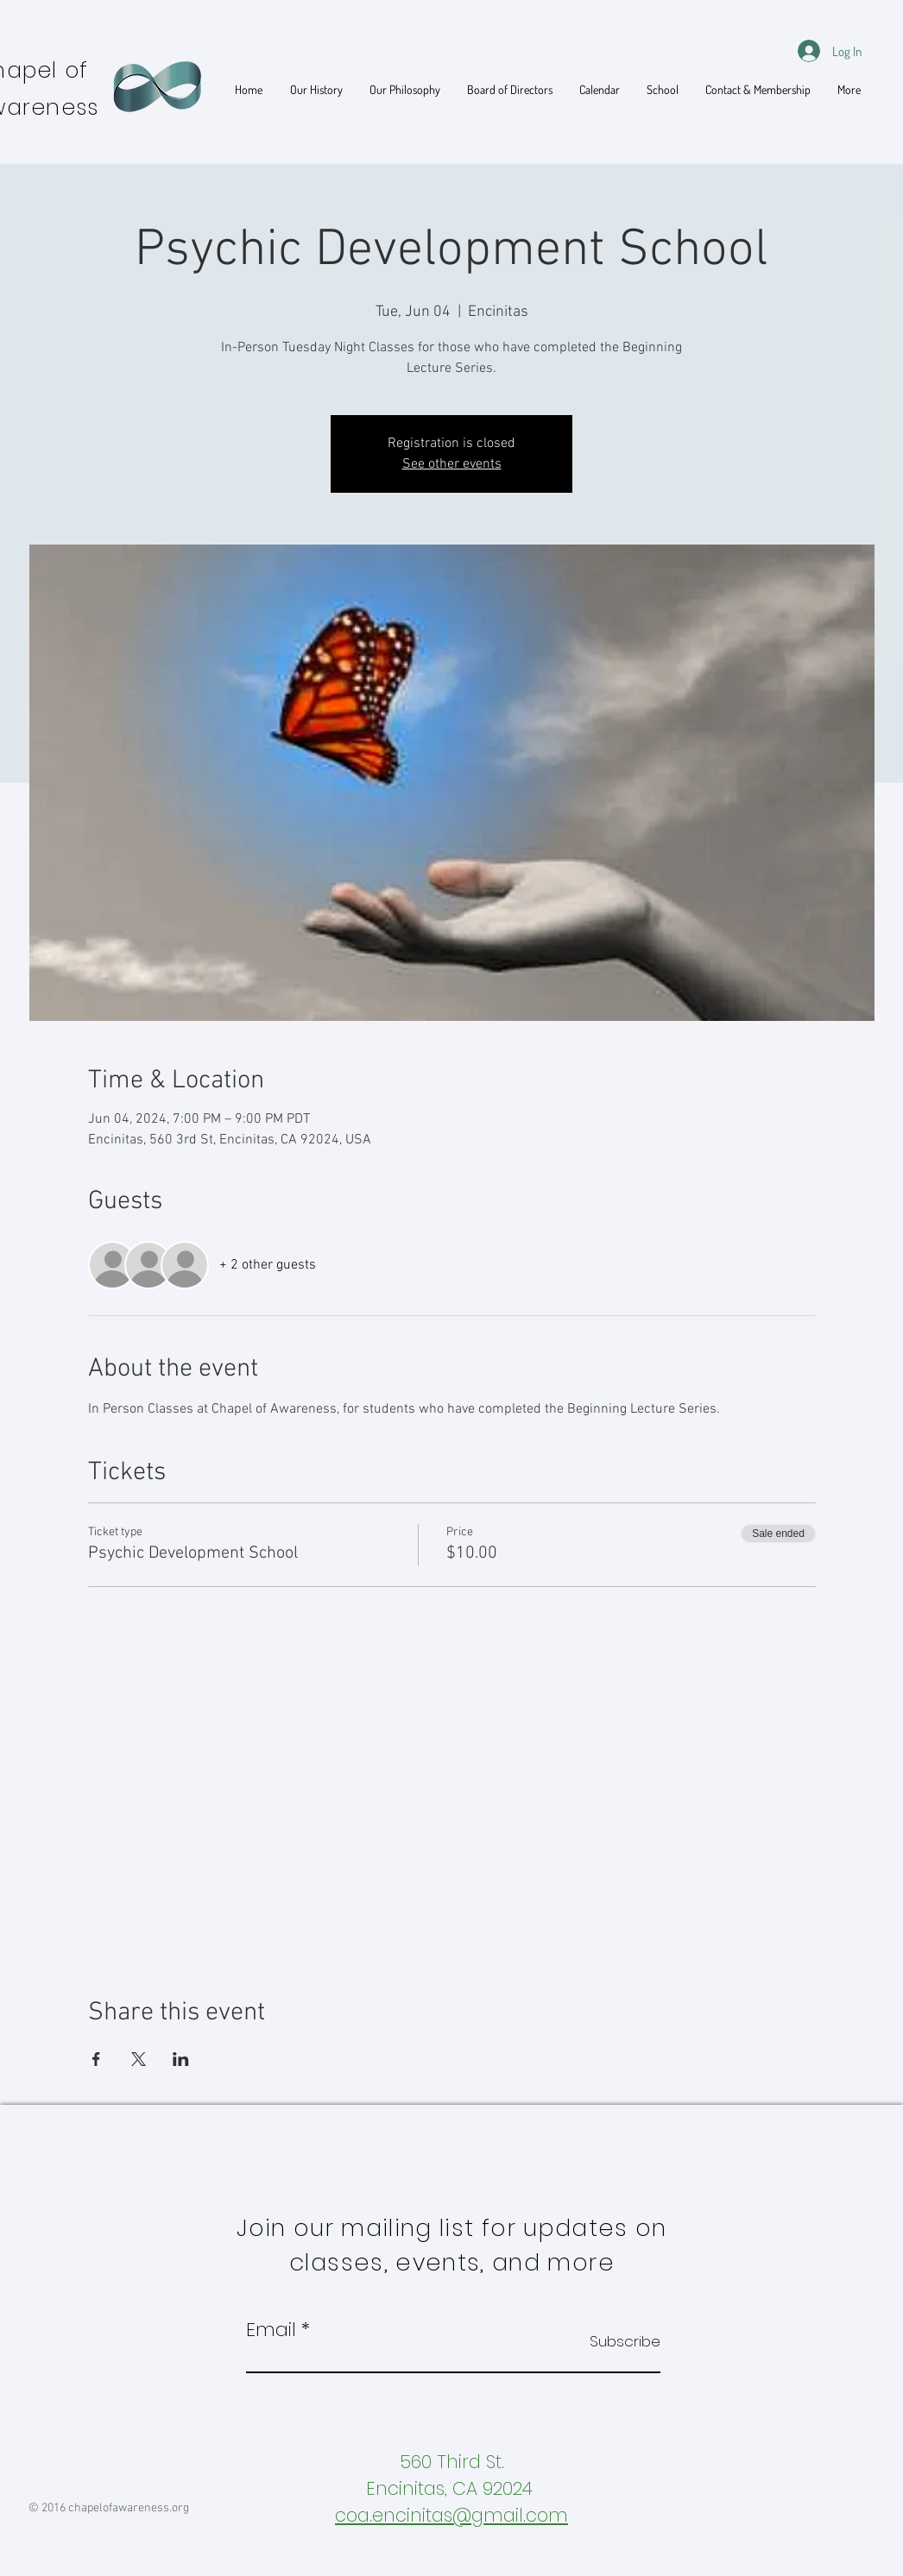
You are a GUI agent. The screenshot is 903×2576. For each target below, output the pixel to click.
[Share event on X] (138, 2059)
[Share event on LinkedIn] (181, 2059)
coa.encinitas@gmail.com (451, 2515)
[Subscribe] (616, 2341)
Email (271, 2330)
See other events (452, 464)
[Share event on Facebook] (96, 2059)
